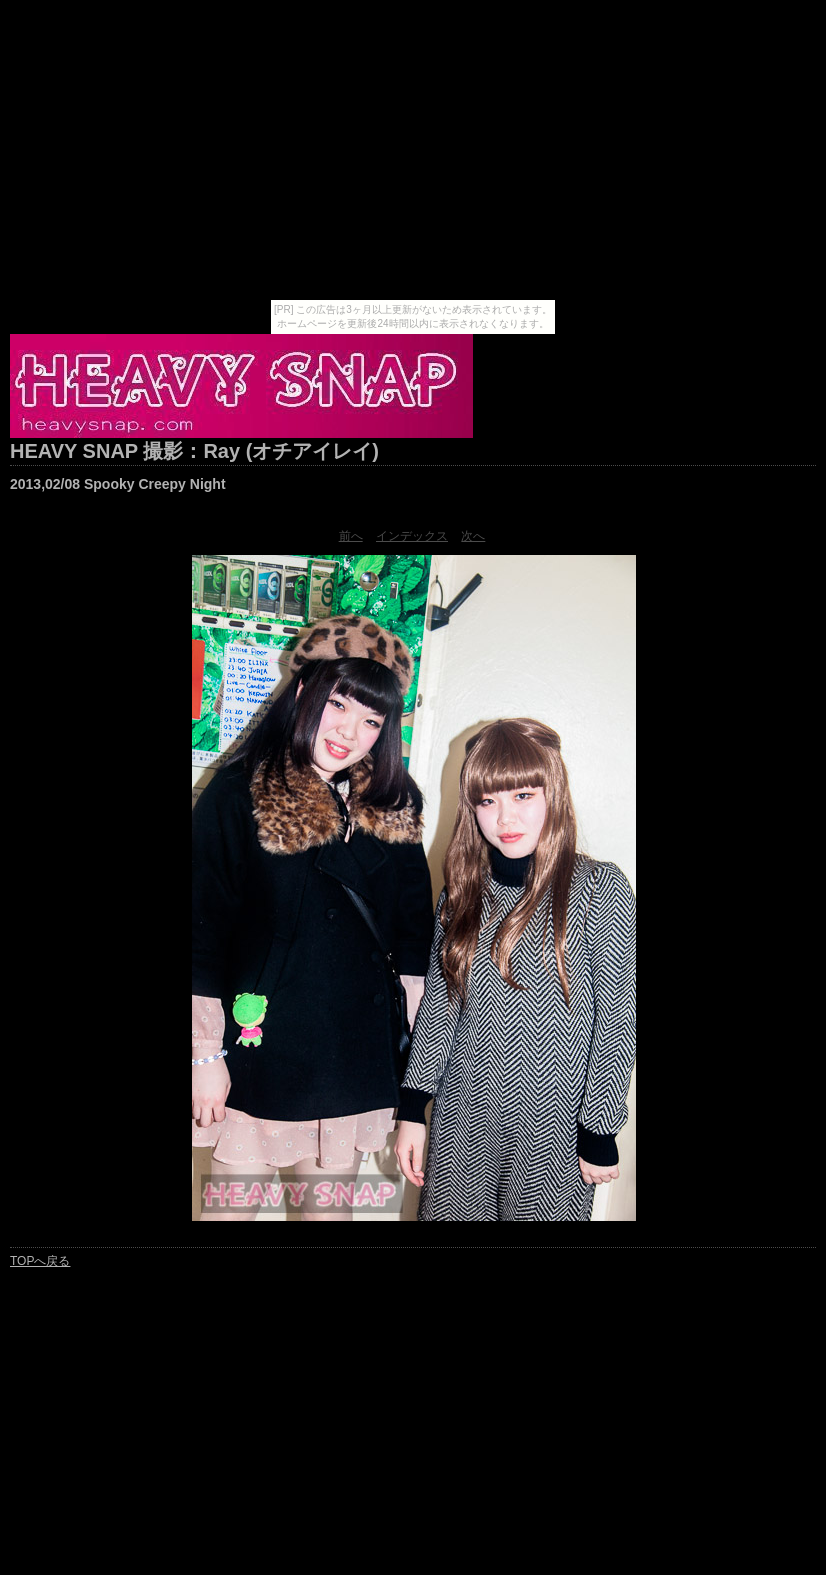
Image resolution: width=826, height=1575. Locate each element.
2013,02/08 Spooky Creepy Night (118, 484)
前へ (351, 536)
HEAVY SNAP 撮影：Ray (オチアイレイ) (194, 451)
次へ (473, 536)
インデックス (412, 536)
